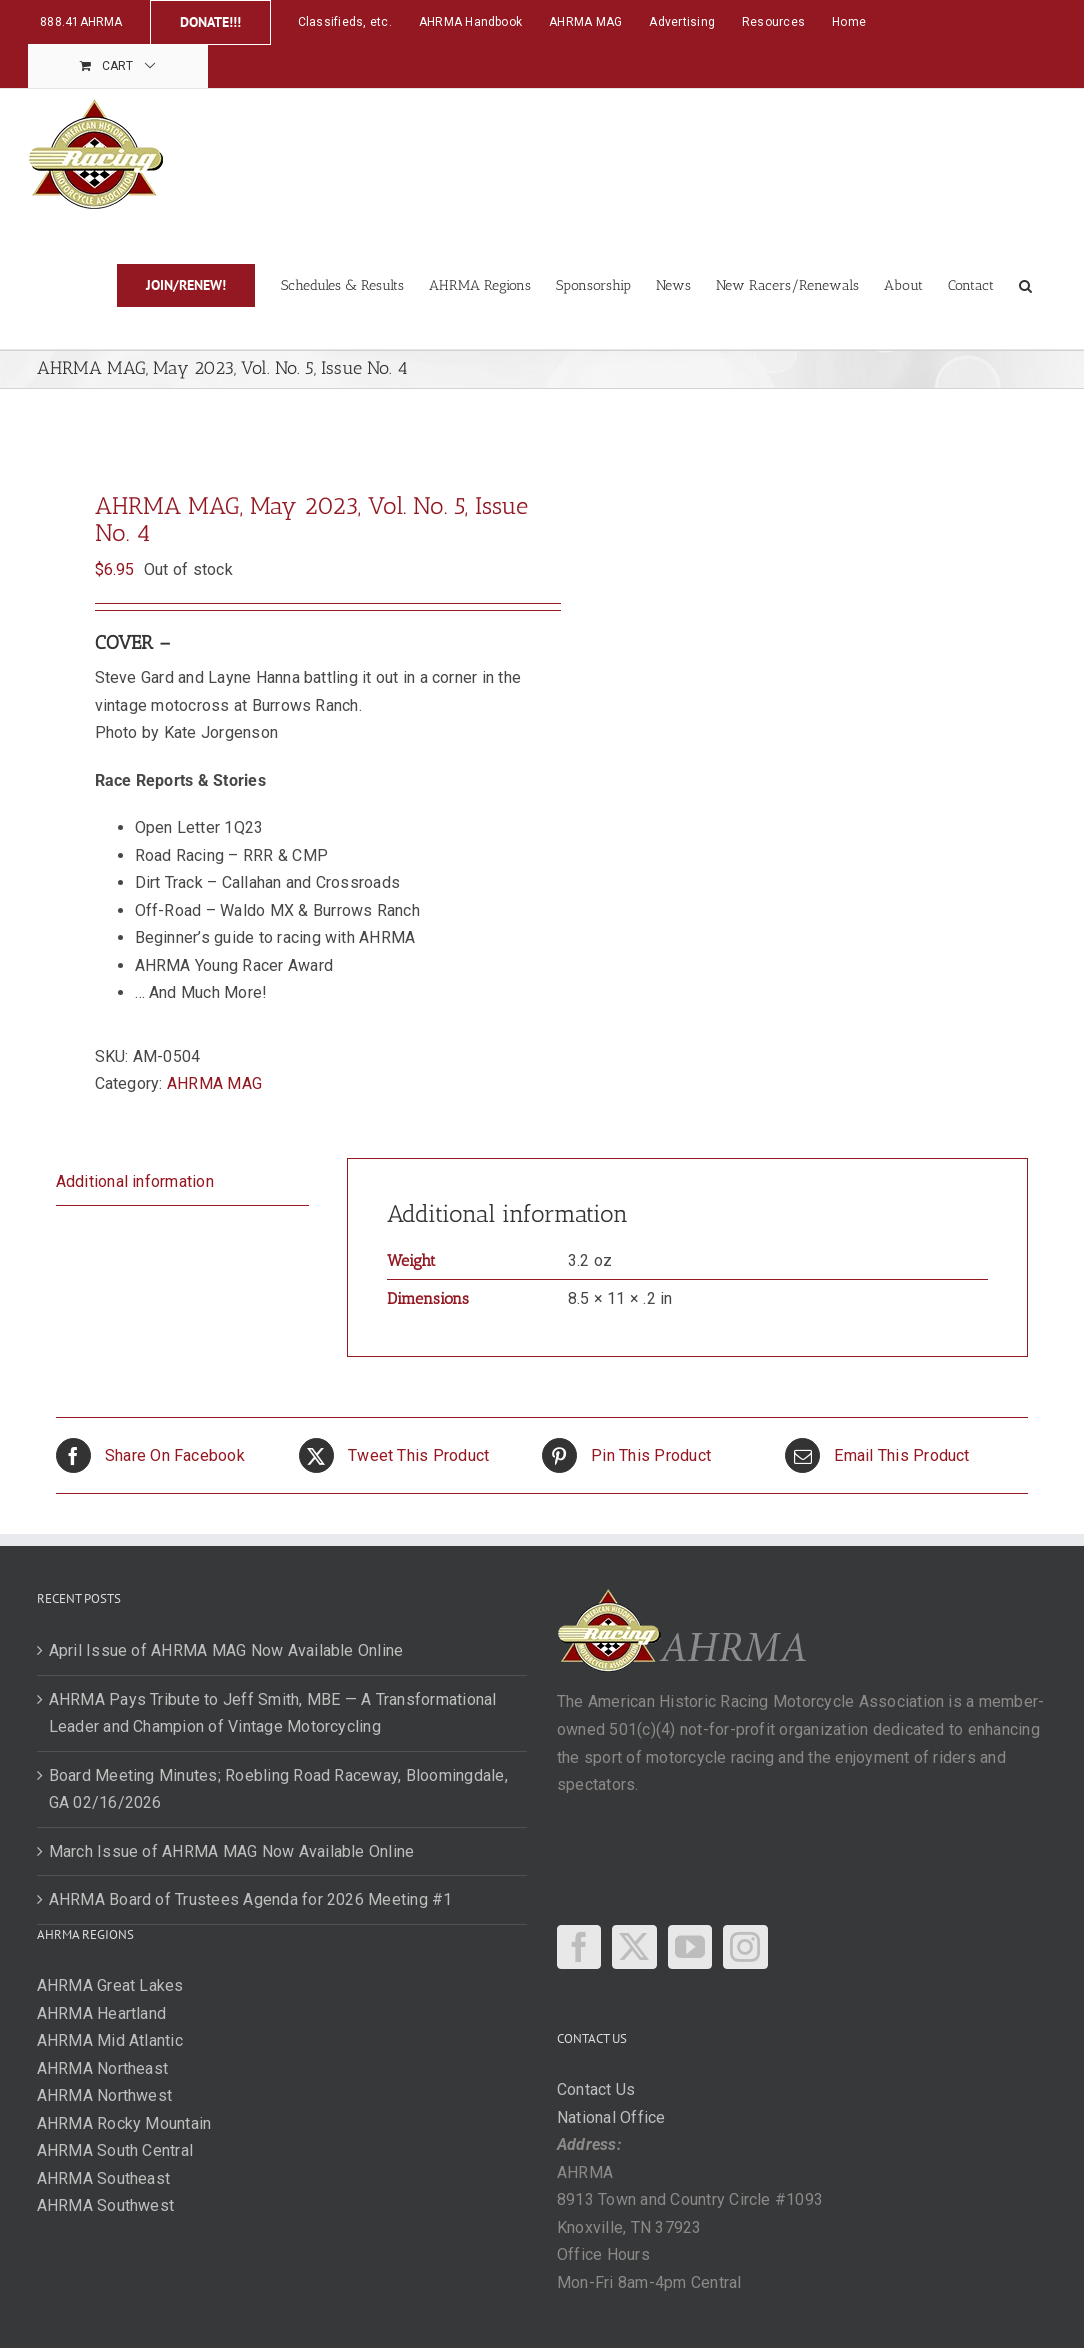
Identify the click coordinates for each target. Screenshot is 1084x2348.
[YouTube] (690, 1947)
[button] (1025, 284)
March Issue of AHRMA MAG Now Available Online (232, 1851)
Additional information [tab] (135, 1181)
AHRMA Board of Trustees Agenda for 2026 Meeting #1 (251, 1899)
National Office (611, 2117)
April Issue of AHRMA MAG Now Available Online (226, 1650)
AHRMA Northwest (105, 2095)
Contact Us (596, 2089)
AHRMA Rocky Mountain (124, 2123)
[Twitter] (634, 1947)
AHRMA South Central (115, 2150)
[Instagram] (745, 1947)
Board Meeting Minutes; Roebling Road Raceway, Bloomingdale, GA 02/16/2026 (278, 1789)
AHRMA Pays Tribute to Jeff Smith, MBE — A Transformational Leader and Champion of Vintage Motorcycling (273, 1713)
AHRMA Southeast (104, 2178)
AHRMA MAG (214, 1083)
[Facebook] (579, 1947)
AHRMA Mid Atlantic (110, 2040)
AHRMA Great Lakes (110, 1985)
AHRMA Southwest (106, 2205)
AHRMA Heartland (102, 2013)
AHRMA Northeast (103, 2068)
